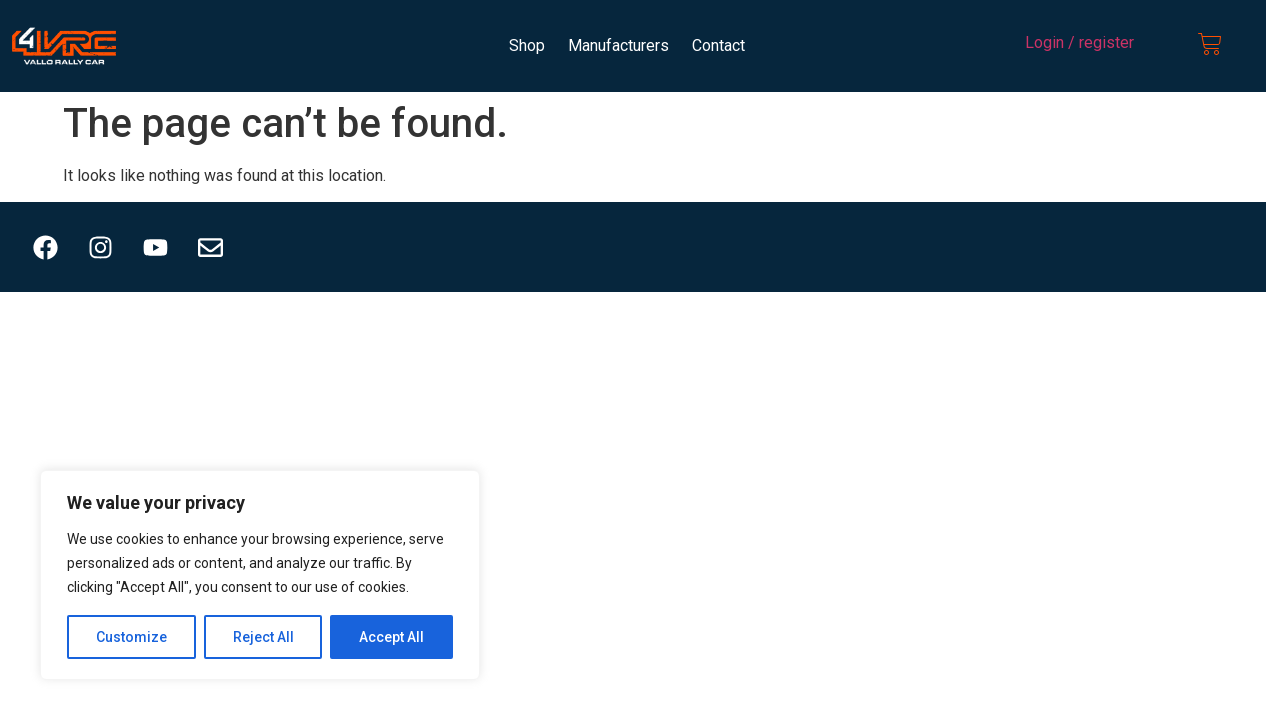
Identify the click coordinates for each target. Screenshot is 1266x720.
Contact (718, 45)
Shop (527, 45)
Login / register (1079, 42)
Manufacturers (618, 45)
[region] (260, 575)
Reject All (263, 637)
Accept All (391, 637)
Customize (131, 637)
